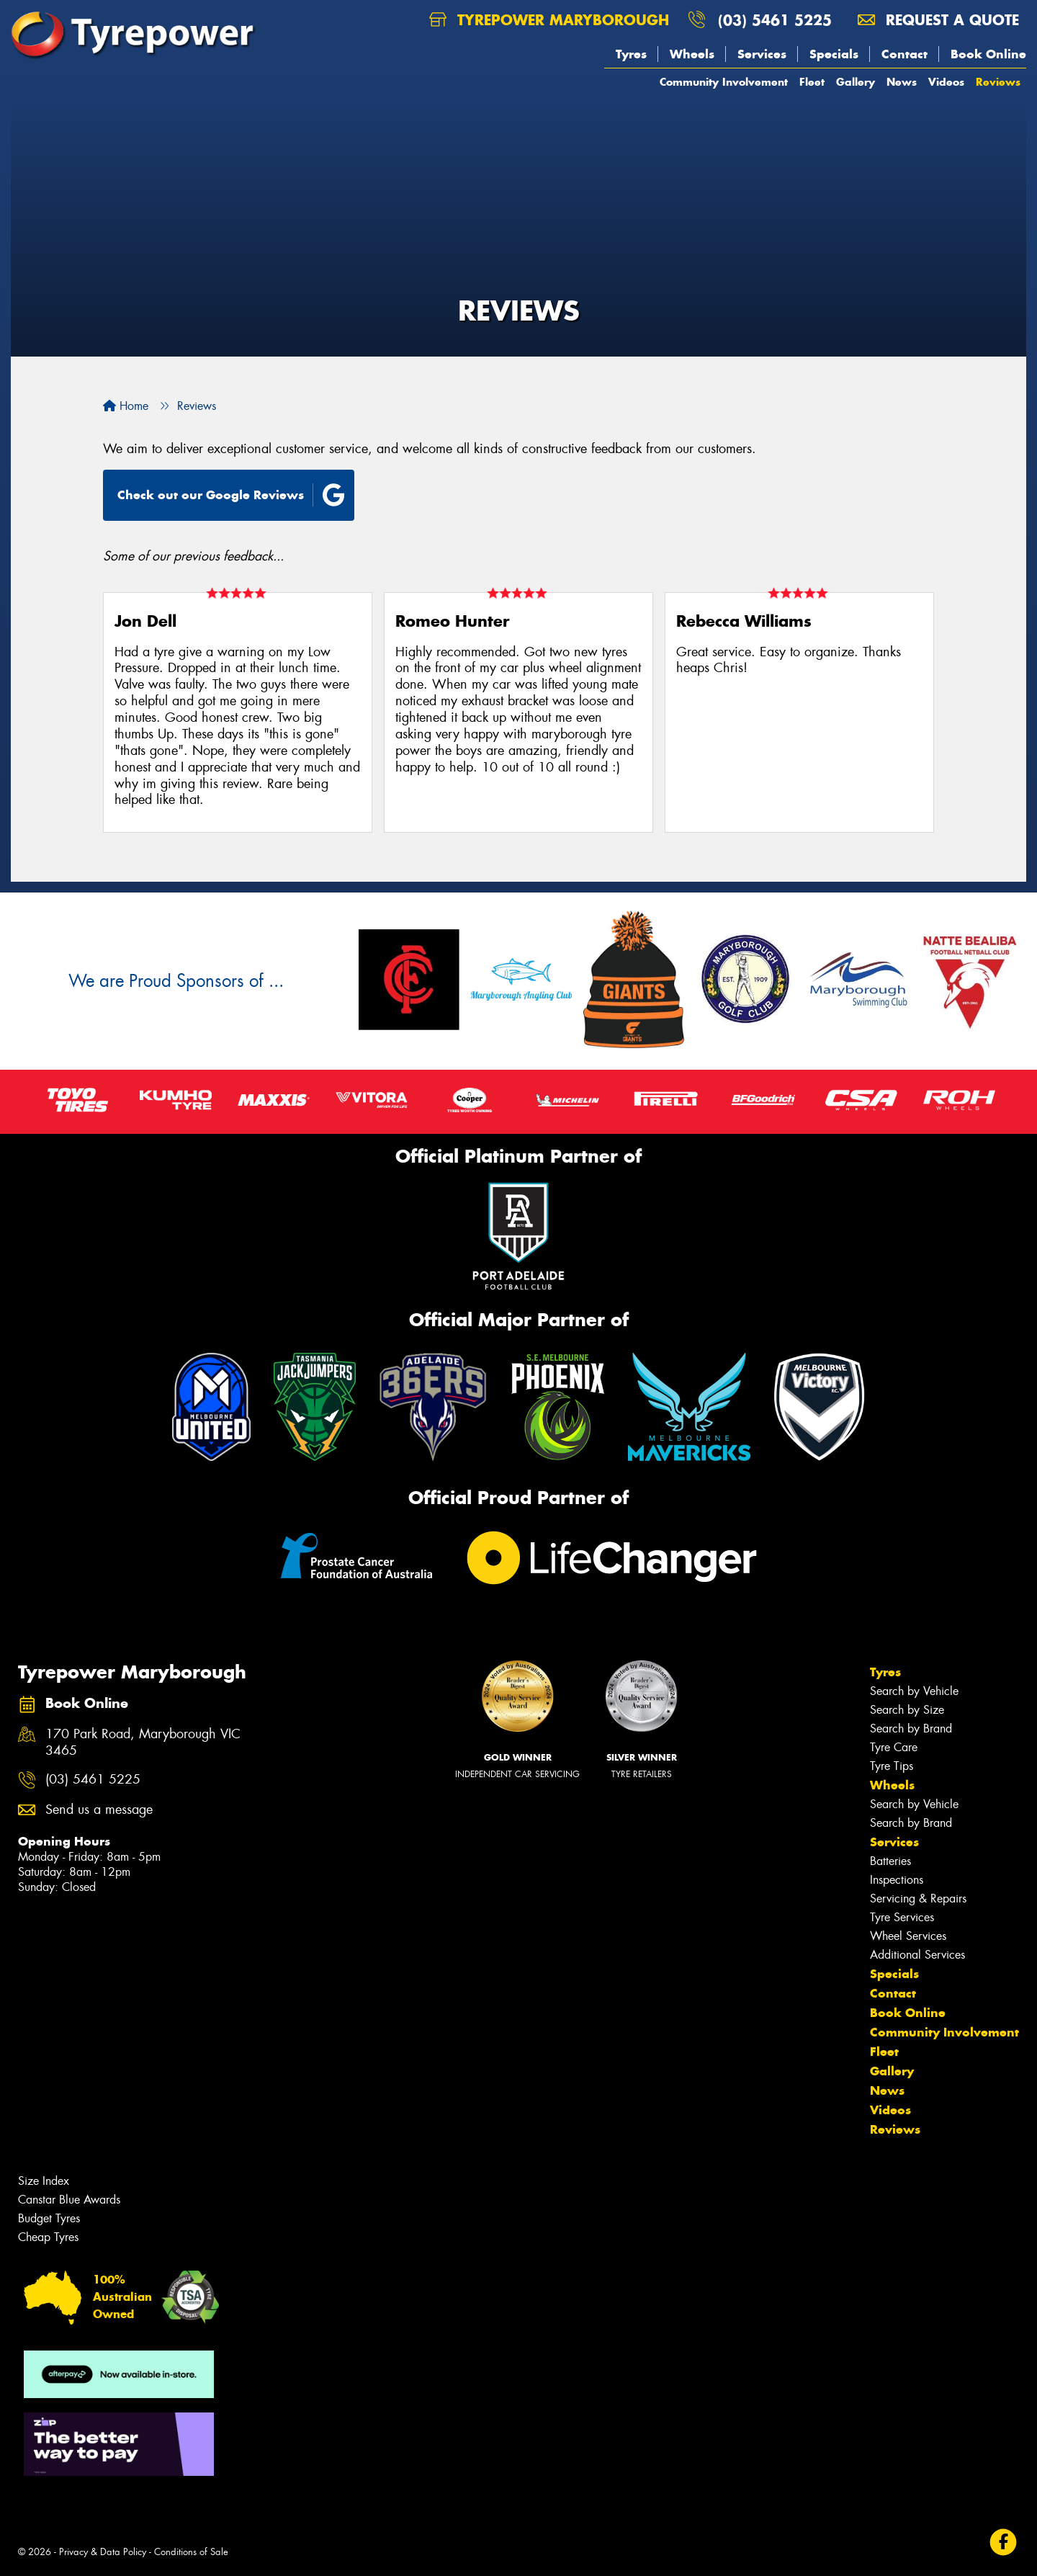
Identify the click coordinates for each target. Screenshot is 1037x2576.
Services (761, 54)
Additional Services (917, 1954)
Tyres (631, 54)
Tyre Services (902, 1917)
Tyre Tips (891, 1766)
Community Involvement (724, 82)
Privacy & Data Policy (102, 2552)
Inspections (896, 1879)
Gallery (855, 82)
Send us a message (99, 1810)
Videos (946, 82)
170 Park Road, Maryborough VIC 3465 (143, 1742)
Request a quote (938, 20)
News (901, 82)
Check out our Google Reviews (231, 494)
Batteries (890, 1861)
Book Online (988, 54)
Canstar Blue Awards (69, 2199)
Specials (833, 54)
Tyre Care (893, 1747)
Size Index (43, 2180)
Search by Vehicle (914, 1691)
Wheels (692, 54)
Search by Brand (911, 1728)
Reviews (998, 82)
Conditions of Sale (191, 2552)
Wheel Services (908, 1936)
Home (125, 405)
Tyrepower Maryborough (549, 20)
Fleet (812, 82)
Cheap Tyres (48, 2237)
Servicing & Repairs (918, 1898)
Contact (904, 54)
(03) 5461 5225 (775, 20)
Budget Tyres (49, 2218)
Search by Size (907, 1709)
